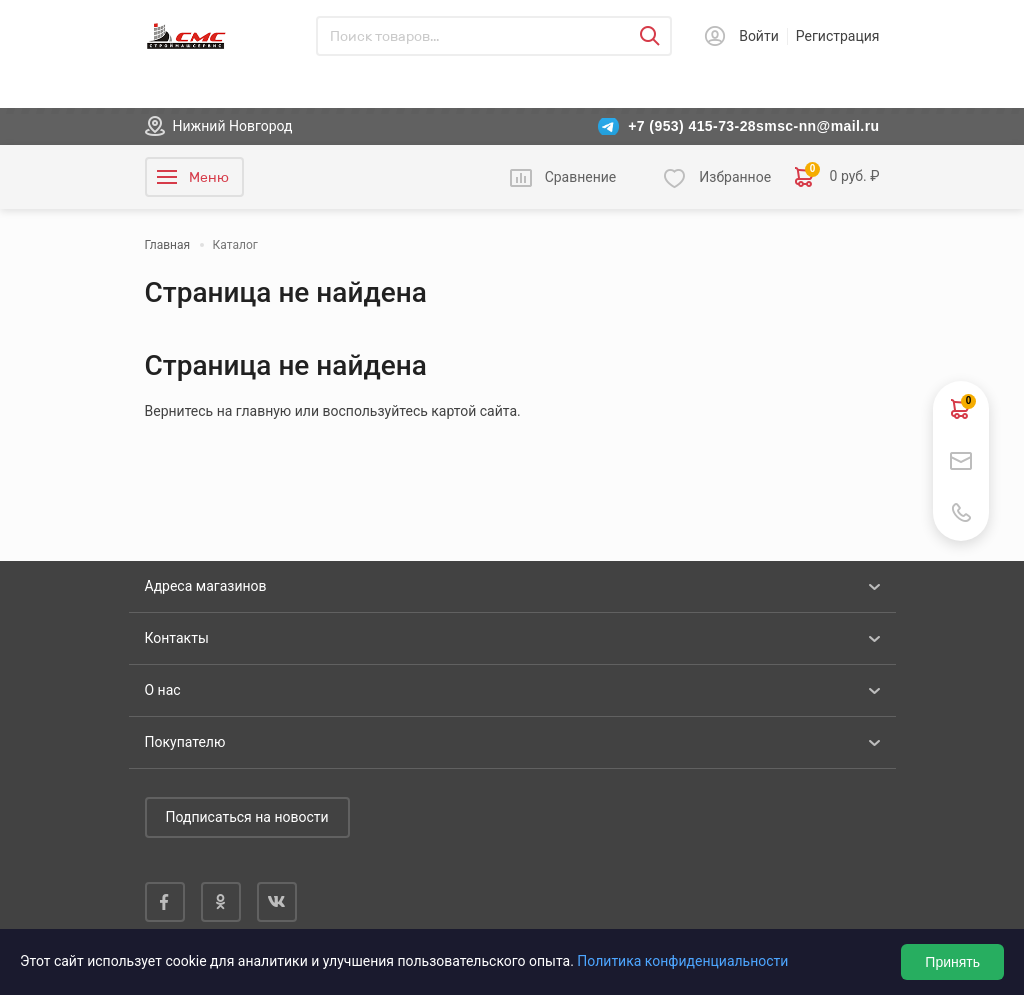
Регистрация (838, 36)
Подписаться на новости (247, 817)
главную (263, 411)
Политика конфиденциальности (682, 961)
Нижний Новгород (233, 126)
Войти (759, 36)
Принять (952, 962)
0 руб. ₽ (837, 177)
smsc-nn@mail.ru (817, 126)
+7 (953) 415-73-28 (692, 126)
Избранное (735, 177)
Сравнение (581, 177)
